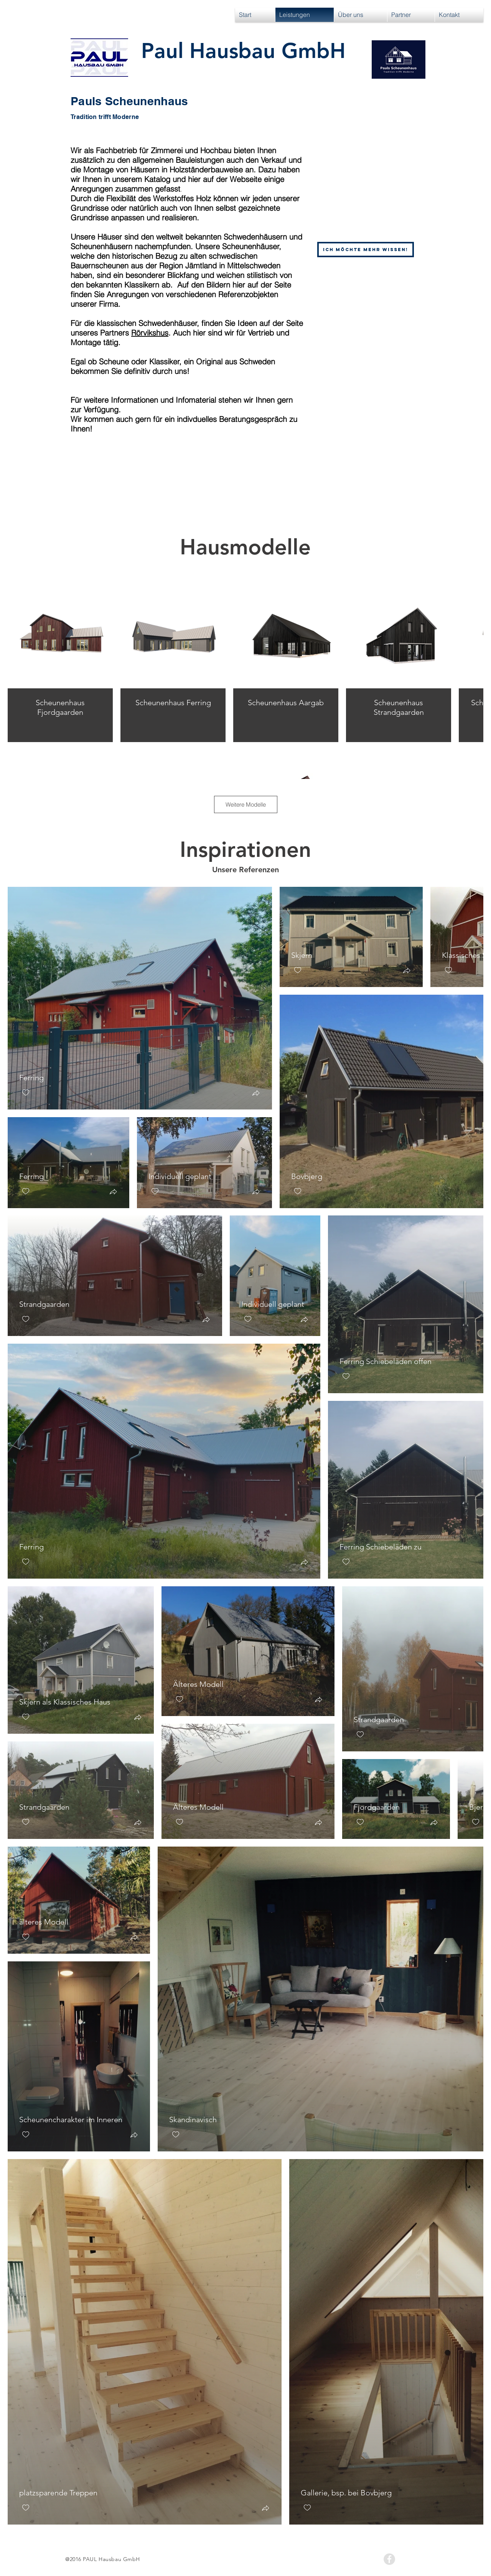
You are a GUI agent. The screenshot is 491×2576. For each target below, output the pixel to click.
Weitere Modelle (246, 804)
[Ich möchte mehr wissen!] (365, 249)
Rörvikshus (149, 332)
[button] (255, 1094)
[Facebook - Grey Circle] (389, 2559)
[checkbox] (25, 1093)
